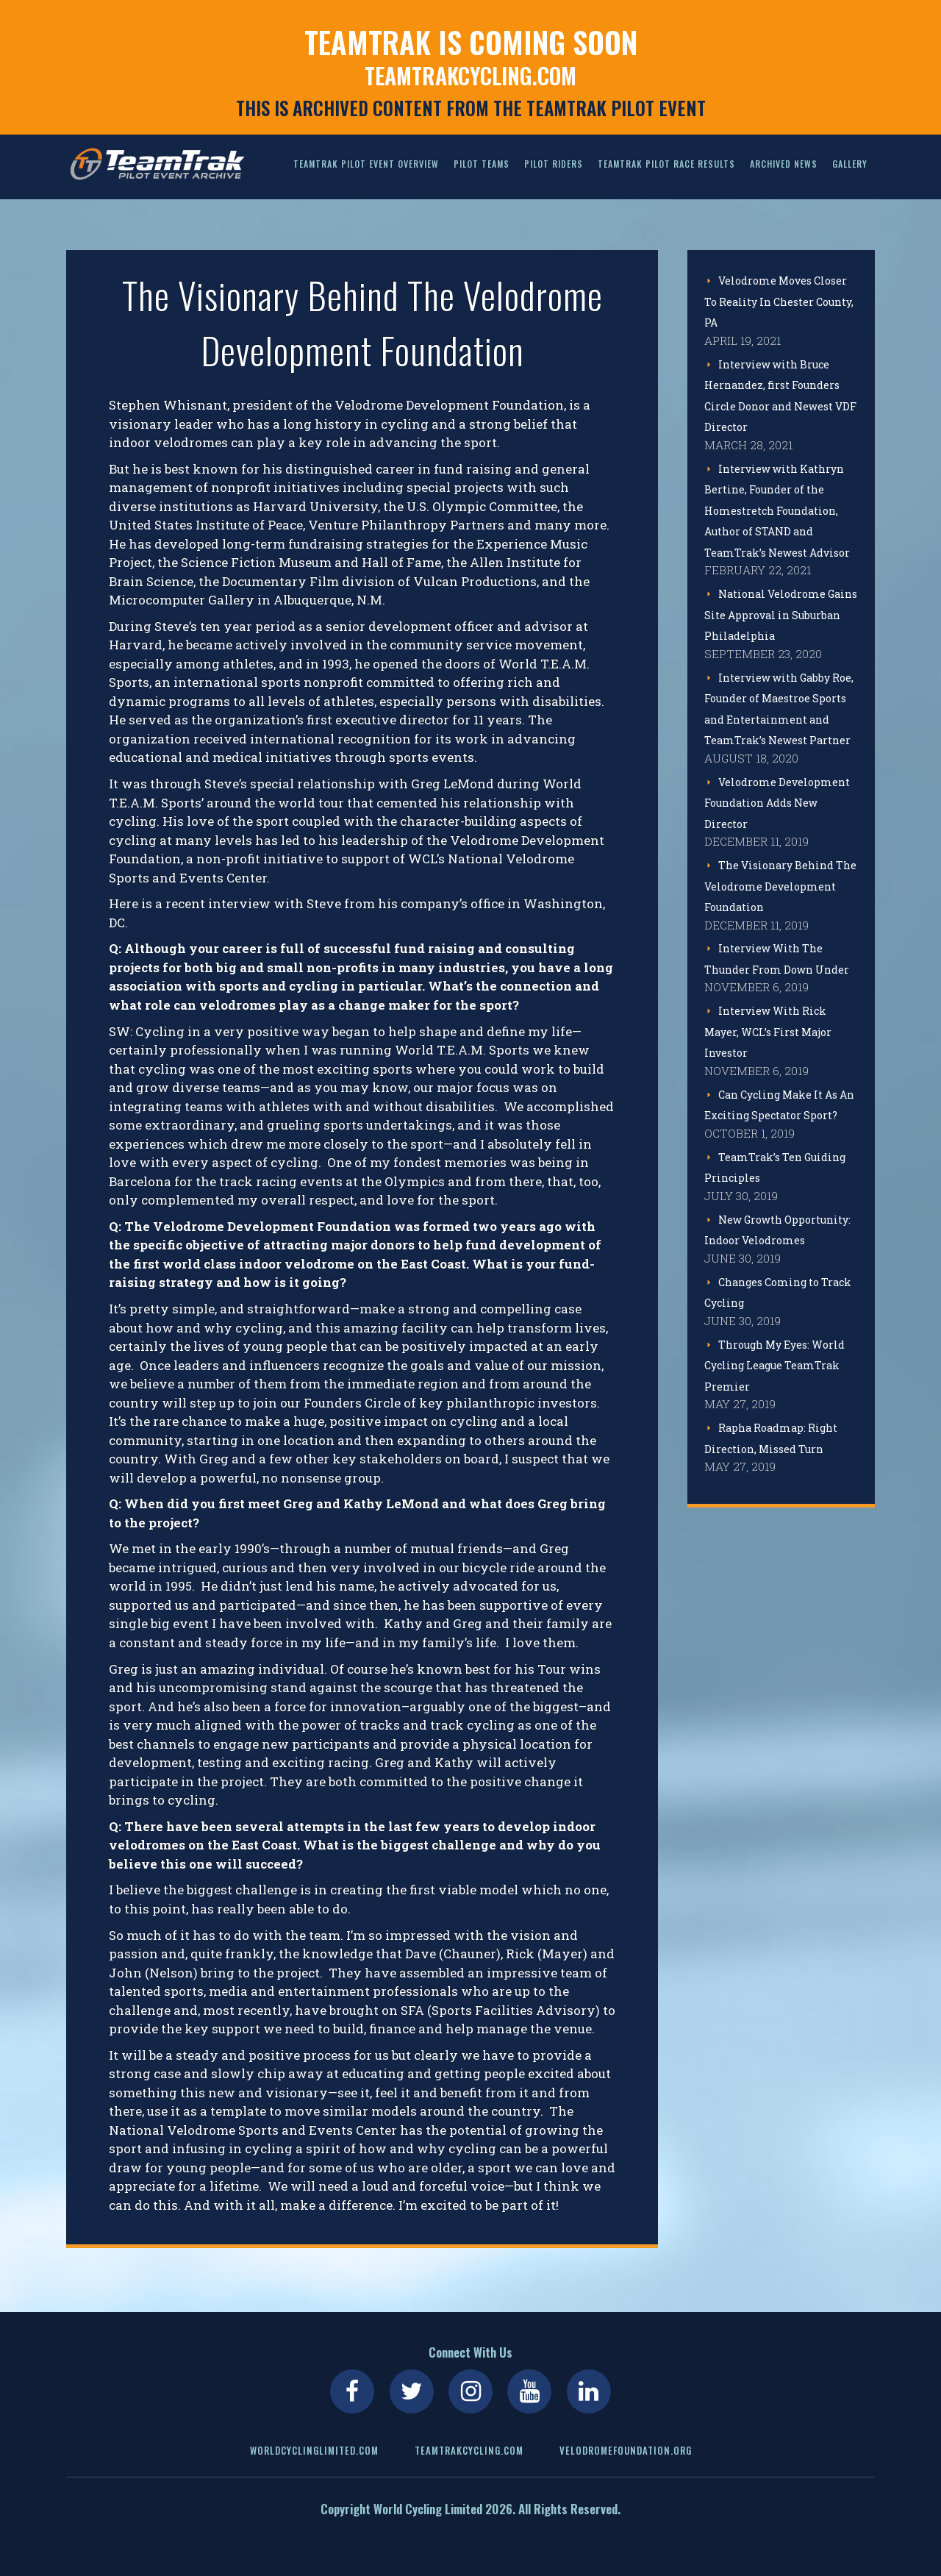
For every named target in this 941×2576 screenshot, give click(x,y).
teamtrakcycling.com (470, 76)
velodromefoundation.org (625, 2450)
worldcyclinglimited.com (314, 2450)
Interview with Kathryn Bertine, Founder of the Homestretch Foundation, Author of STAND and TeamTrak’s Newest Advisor (777, 511)
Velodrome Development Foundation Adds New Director (777, 803)
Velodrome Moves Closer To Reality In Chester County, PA (779, 301)
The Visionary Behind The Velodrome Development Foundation (780, 886)
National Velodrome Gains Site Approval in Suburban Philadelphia (780, 615)
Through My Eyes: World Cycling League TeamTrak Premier (774, 1366)
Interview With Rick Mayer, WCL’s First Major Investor (767, 1032)
